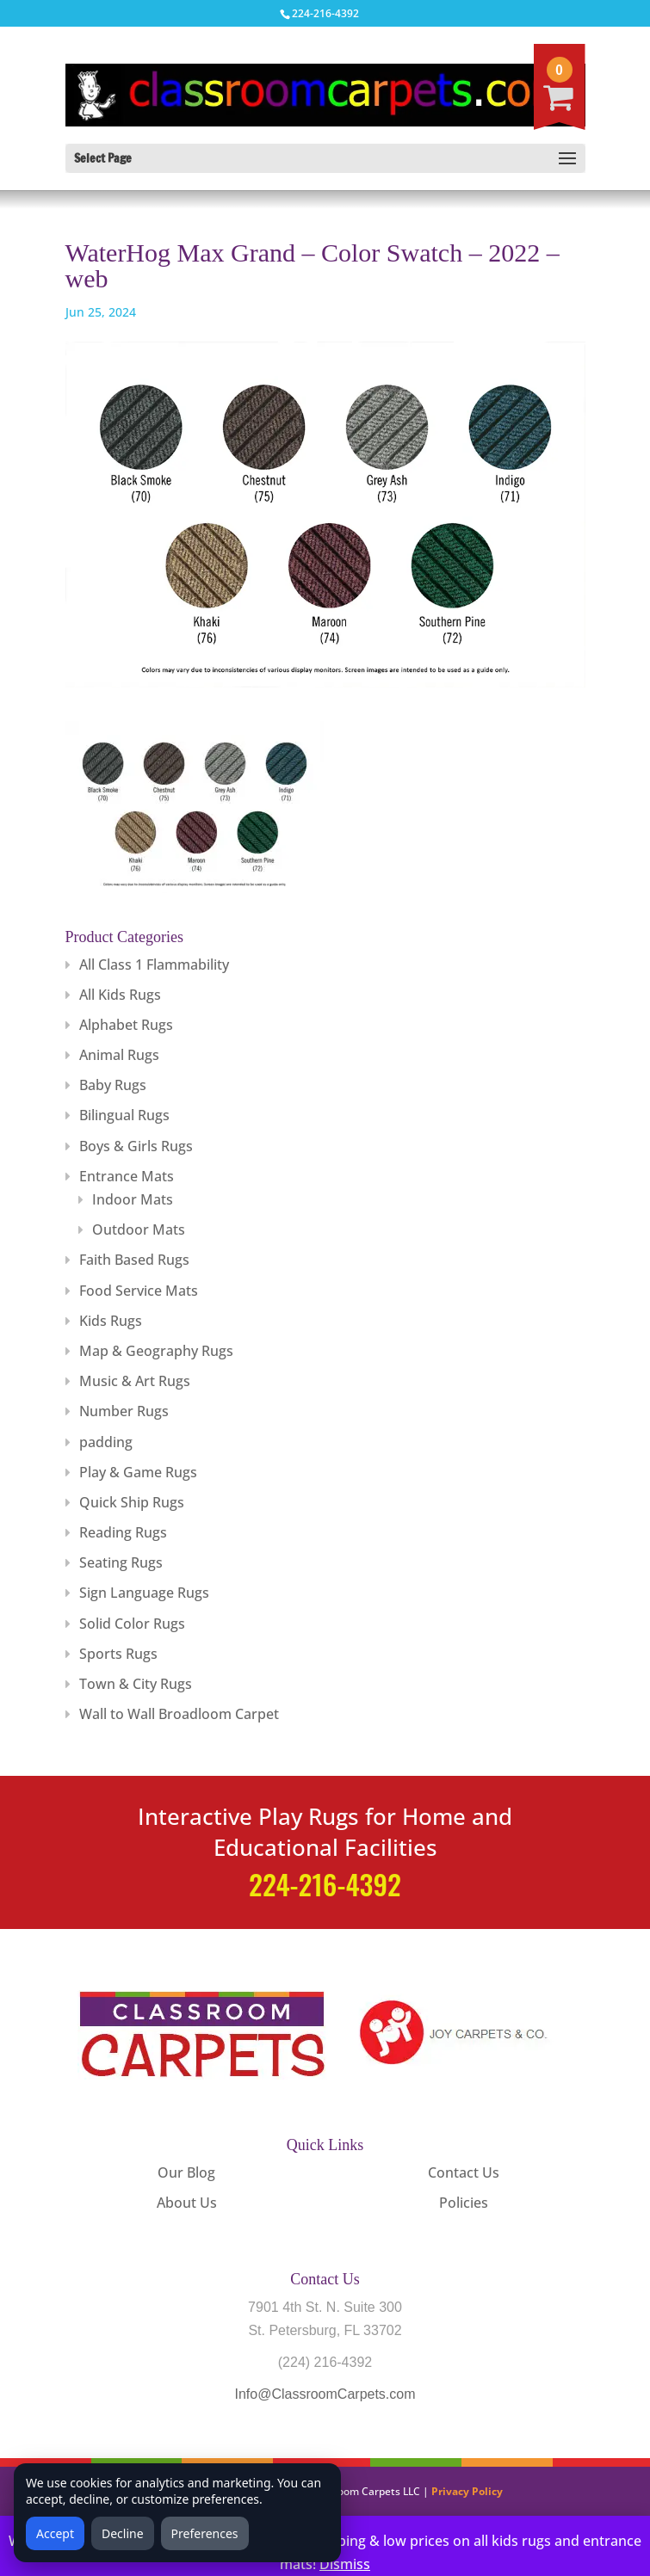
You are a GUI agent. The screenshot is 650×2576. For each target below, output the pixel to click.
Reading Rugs (123, 1532)
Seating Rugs (121, 1562)
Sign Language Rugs (144, 1592)
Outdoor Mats (138, 1229)
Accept (55, 2533)
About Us (187, 2202)
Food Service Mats (138, 1290)
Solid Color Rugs (132, 1623)
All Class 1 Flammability (154, 964)
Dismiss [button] (344, 2563)
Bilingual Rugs (124, 1115)
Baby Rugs (112, 1084)
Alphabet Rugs (126, 1024)
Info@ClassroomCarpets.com (324, 2394)
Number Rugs (124, 1411)
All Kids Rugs (120, 994)
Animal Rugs (119, 1054)
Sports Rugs (118, 1653)
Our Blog (186, 2172)
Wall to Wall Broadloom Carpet (179, 1713)
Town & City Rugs (135, 1683)
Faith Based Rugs (134, 1259)
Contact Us (463, 2172)
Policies (463, 2202)
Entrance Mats (126, 1176)
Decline (123, 2533)
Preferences (204, 2533)
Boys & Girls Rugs (136, 1146)
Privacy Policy (467, 2491)
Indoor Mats (132, 1199)
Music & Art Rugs (134, 1380)
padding (106, 1442)
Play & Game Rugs (138, 1472)
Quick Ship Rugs (131, 1502)
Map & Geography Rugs (156, 1350)
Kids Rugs (110, 1320)
